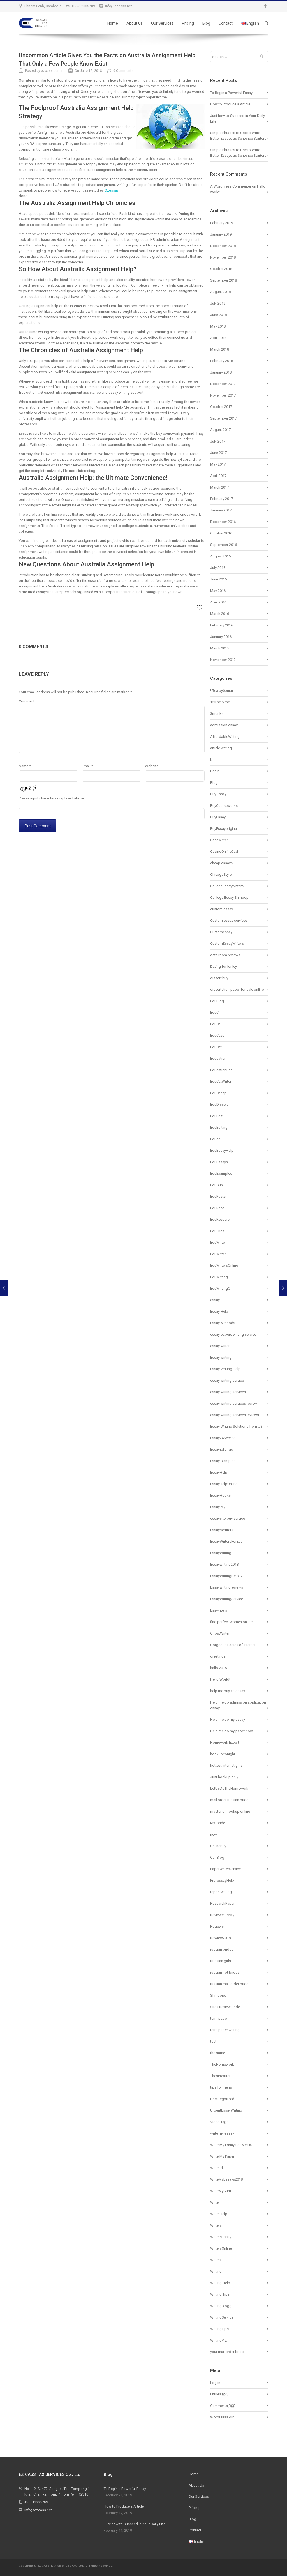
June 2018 (218, 315)
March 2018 (219, 349)
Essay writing (221, 1357)
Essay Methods (222, 1323)
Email (87, 766)
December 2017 (223, 384)
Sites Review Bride (225, 2007)
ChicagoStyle (221, 874)
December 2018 (223, 246)
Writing (216, 2271)
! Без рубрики (221, 690)
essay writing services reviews (234, 1415)
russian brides (221, 1949)
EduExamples (221, 1173)
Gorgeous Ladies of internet (233, 1645)
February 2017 (221, 499)
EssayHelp (218, 1472)
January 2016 (221, 637)
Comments (222, 2406)
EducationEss (221, 1070)
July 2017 (217, 441)
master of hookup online (230, 1811)
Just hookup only (224, 1777)
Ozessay (112, 190)
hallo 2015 (218, 1668)
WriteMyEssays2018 (226, 2179)
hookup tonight (222, 1754)
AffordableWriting (225, 736)
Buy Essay (218, 794)
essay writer (220, 1346)
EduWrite (217, 1242)
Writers (216, 2225)
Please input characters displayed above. (52, 798)
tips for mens (221, 2087)
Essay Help (219, 1311)
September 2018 (223, 280)
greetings (218, 1656)
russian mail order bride (229, 1984)
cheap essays (221, 863)
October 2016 (221, 533)
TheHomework (222, 2064)
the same (217, 2053)
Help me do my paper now (231, 1731)
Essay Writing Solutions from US (236, 1426)
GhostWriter (220, 1633)
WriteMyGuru (220, 2191)
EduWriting (219, 1277)
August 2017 (220, 430)
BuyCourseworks (224, 805)
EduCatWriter (220, 1081)
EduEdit (216, 1116)
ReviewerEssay (222, 1915)
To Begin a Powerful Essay (231, 93)
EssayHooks (220, 1495)
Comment (26, 701)
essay (215, 1300)
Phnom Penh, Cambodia (42, 6)
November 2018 (223, 257)
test (213, 2041)
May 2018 (218, 326)
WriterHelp (218, 2214)
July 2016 (217, 568)
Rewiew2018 (220, 1938)
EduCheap (218, 1093)
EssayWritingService (226, 1599)
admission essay (224, 725)
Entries (219, 2394)
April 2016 (218, 602)
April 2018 (218, 338)
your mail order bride (227, 2352)
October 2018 (221, 269)
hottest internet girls (226, 1765)
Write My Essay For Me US (231, 2145)
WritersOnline (221, 2248)
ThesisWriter (220, 2076)
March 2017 (219, 487)
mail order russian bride (229, 1800)
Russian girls (220, 1961)
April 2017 (218, 476)
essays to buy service (227, 1518)
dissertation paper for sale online (237, 989)
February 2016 (221, 625)
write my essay (222, 2133)
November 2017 (223, 395)
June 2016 (218, 579)
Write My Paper (222, 2156)
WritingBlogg (221, 2306)
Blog (206, 23)
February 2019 (221, 223)
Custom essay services (228, 920)
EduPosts (218, 1196)
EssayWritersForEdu (226, 1541)
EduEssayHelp (221, 1150)
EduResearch (221, 1219)
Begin (214, 771)
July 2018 (217, 303)
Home (112, 23)
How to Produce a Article (230, 104)
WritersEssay (220, 2237)
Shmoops (218, 1995)
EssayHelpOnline (223, 1484)
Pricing (188, 23)
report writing (221, 1892)
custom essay (221, 909)
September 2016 (223, 545)
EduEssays (219, 1162)
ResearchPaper (222, 1903)
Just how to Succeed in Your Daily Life (134, 2524)
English (250, 23)
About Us (134, 23)
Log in (215, 2383)
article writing (221, 748)
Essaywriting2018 (224, 1564)
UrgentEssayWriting (226, 2110)
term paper (219, 2018)
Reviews (217, 1926)
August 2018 (220, 292)
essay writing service (227, 1380)
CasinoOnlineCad (224, 851)
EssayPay (217, 1507)
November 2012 (223, 660)
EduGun (216, 1185)
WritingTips (219, 2329)
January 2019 (221, 234)
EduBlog (217, 1001)
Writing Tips (220, 2294)
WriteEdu (217, 2168)
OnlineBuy (218, 1846)
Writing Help (220, 2283)
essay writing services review (233, 1403)
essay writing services (228, 1392)
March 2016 (219, 614)
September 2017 (223, 418)
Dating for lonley (223, 966)
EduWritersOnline (224, 1265)
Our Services (162, 23)
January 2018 (221, 372)
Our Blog (217, 1857)
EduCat (216, 1047)
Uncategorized (222, 2099)
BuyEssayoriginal (224, 828)
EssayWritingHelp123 (227, 1576)
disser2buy (219, 978)
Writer (215, 2202)
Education (218, 1058)
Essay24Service (222, 1438)
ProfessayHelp (222, 1880)
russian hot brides (224, 1972)
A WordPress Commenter (230, 186)
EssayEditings (221, 1449)
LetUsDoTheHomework (229, 1788)
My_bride (217, 1823)
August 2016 (220, 556)
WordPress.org (222, 2417)
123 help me (220, 702)
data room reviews (225, 955)
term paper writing (225, 2030)
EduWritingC (220, 1288)
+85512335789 (83, 6)
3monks (216, 713)
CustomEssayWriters (227, 943)
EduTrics (217, 1231)
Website (151, 766)
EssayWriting (220, 1553)
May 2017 (218, 464)
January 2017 (221, 510)
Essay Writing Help (225, 1369)
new (213, 1834)
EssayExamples (222, 1461)
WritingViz (218, 2340)
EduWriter (218, 1254)
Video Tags (219, 2122)
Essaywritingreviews (226, 1587)
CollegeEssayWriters (227, 886)
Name (25, 766)
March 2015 (219, 648)
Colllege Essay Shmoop (229, 897)
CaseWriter (219, 840)
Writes (215, 2260)
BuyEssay (218, 817)
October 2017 (221, 407)
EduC (214, 1012)
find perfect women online (231, 1622)
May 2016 (218, 591)
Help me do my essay (227, 1719)
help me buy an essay (227, 1691)
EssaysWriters (221, 1530)
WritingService (221, 2317)
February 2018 (221, 361)
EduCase (217, 1035)
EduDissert (219, 1104)
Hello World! (220, 1679)
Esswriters (218, 1610)
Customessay (221, 932)
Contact (226, 23)
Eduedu (216, 1139)
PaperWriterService (225, 1869)
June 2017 (218, 453)
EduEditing (219, 1127)
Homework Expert (224, 1742)
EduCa (215, 1024)
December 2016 (223, 522)
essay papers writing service (233, 1334)
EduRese (217, 1208)
